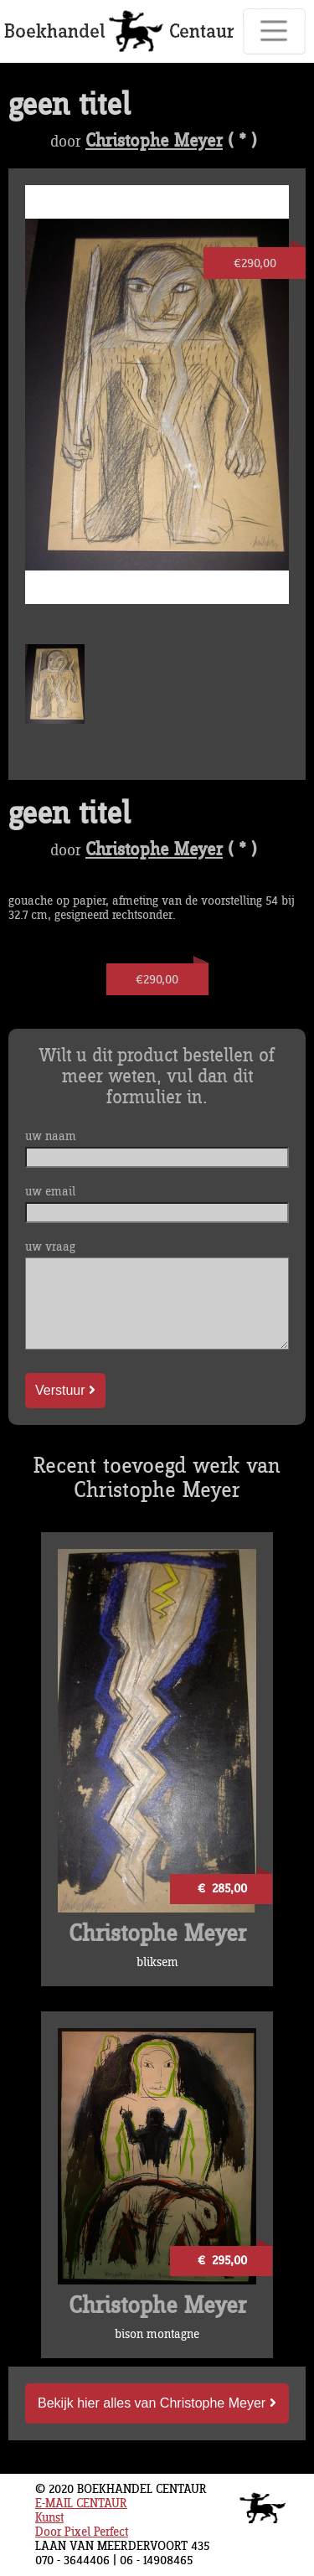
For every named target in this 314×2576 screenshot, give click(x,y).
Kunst (49, 2518)
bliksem (157, 1962)
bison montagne (157, 2334)
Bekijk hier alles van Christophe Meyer (157, 2403)
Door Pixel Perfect (81, 2532)
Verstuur (65, 1390)
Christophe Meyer (154, 142)
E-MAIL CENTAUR (81, 2503)
